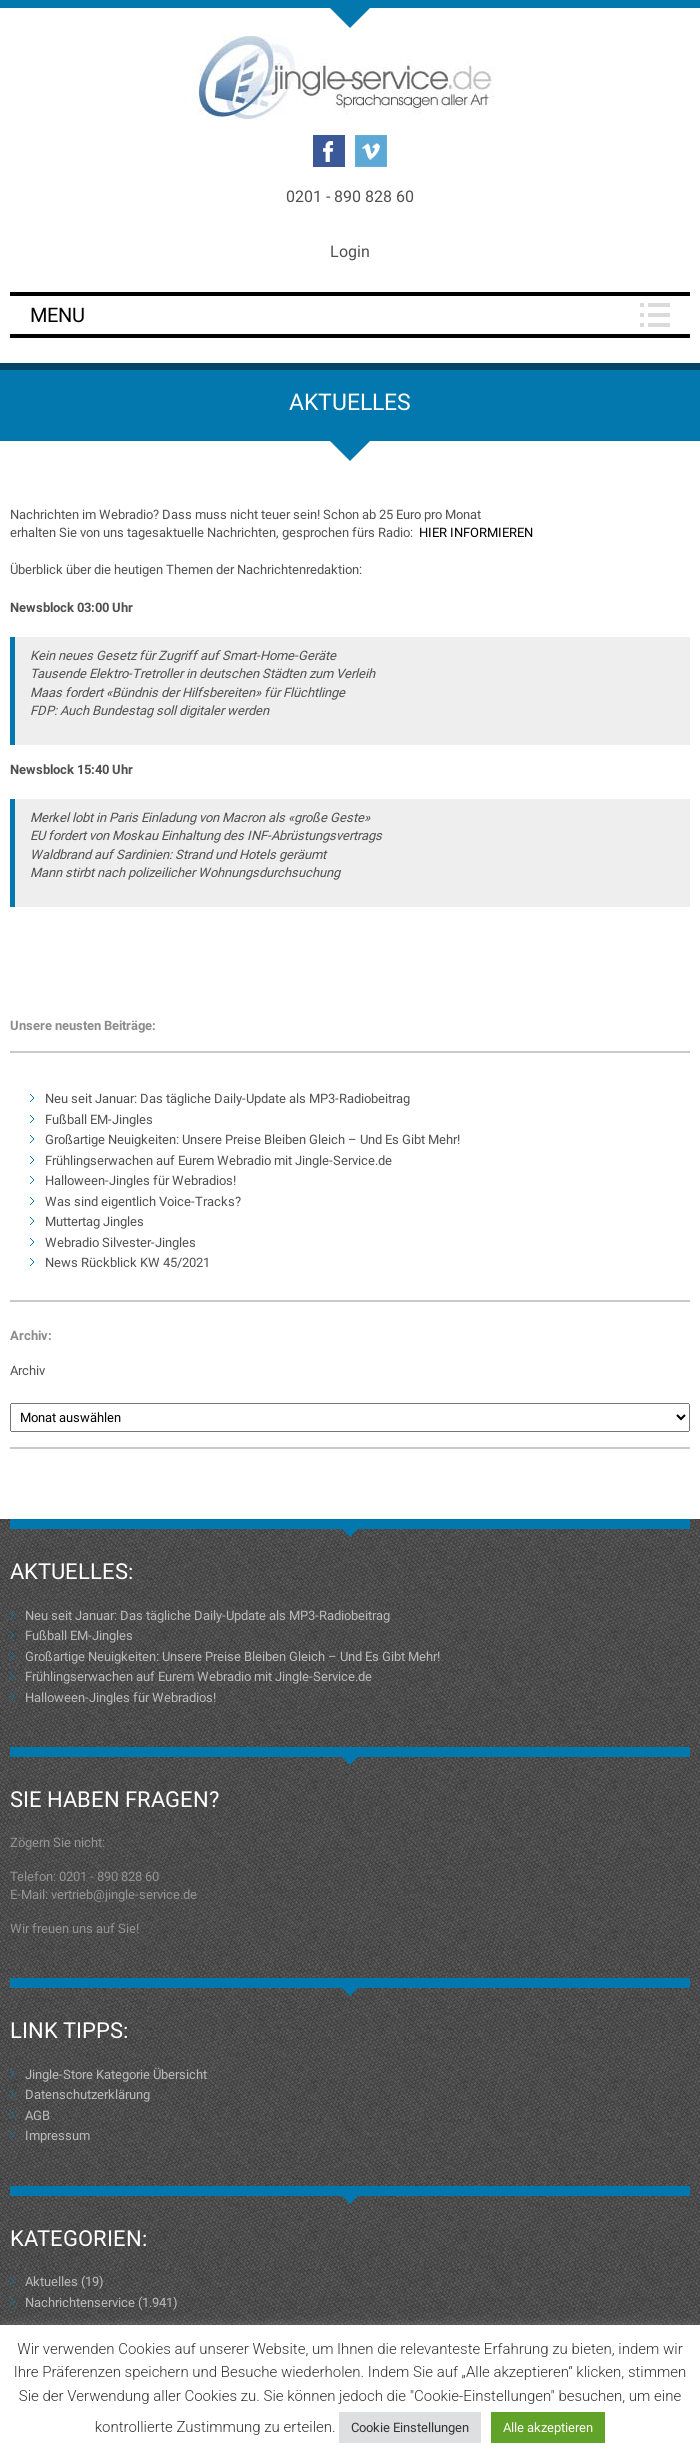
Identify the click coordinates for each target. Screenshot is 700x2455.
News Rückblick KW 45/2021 (127, 1262)
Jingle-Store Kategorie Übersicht (116, 2074)
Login (350, 251)
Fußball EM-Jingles (99, 1119)
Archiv (27, 1370)
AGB (37, 2115)
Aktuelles (51, 2281)
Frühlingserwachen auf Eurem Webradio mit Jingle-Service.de (218, 1160)
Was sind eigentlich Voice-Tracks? (143, 1201)
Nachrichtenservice (80, 2302)
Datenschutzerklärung (87, 2094)
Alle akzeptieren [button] (548, 2427)
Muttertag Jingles (94, 1221)
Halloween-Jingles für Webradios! (140, 1180)
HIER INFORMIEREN (476, 532)
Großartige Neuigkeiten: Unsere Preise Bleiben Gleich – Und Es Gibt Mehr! (252, 1139)
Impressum (57, 2135)
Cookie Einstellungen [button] (410, 2427)
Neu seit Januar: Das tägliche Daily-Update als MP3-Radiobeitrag (227, 1098)
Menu (57, 315)
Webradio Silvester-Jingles (120, 1242)
